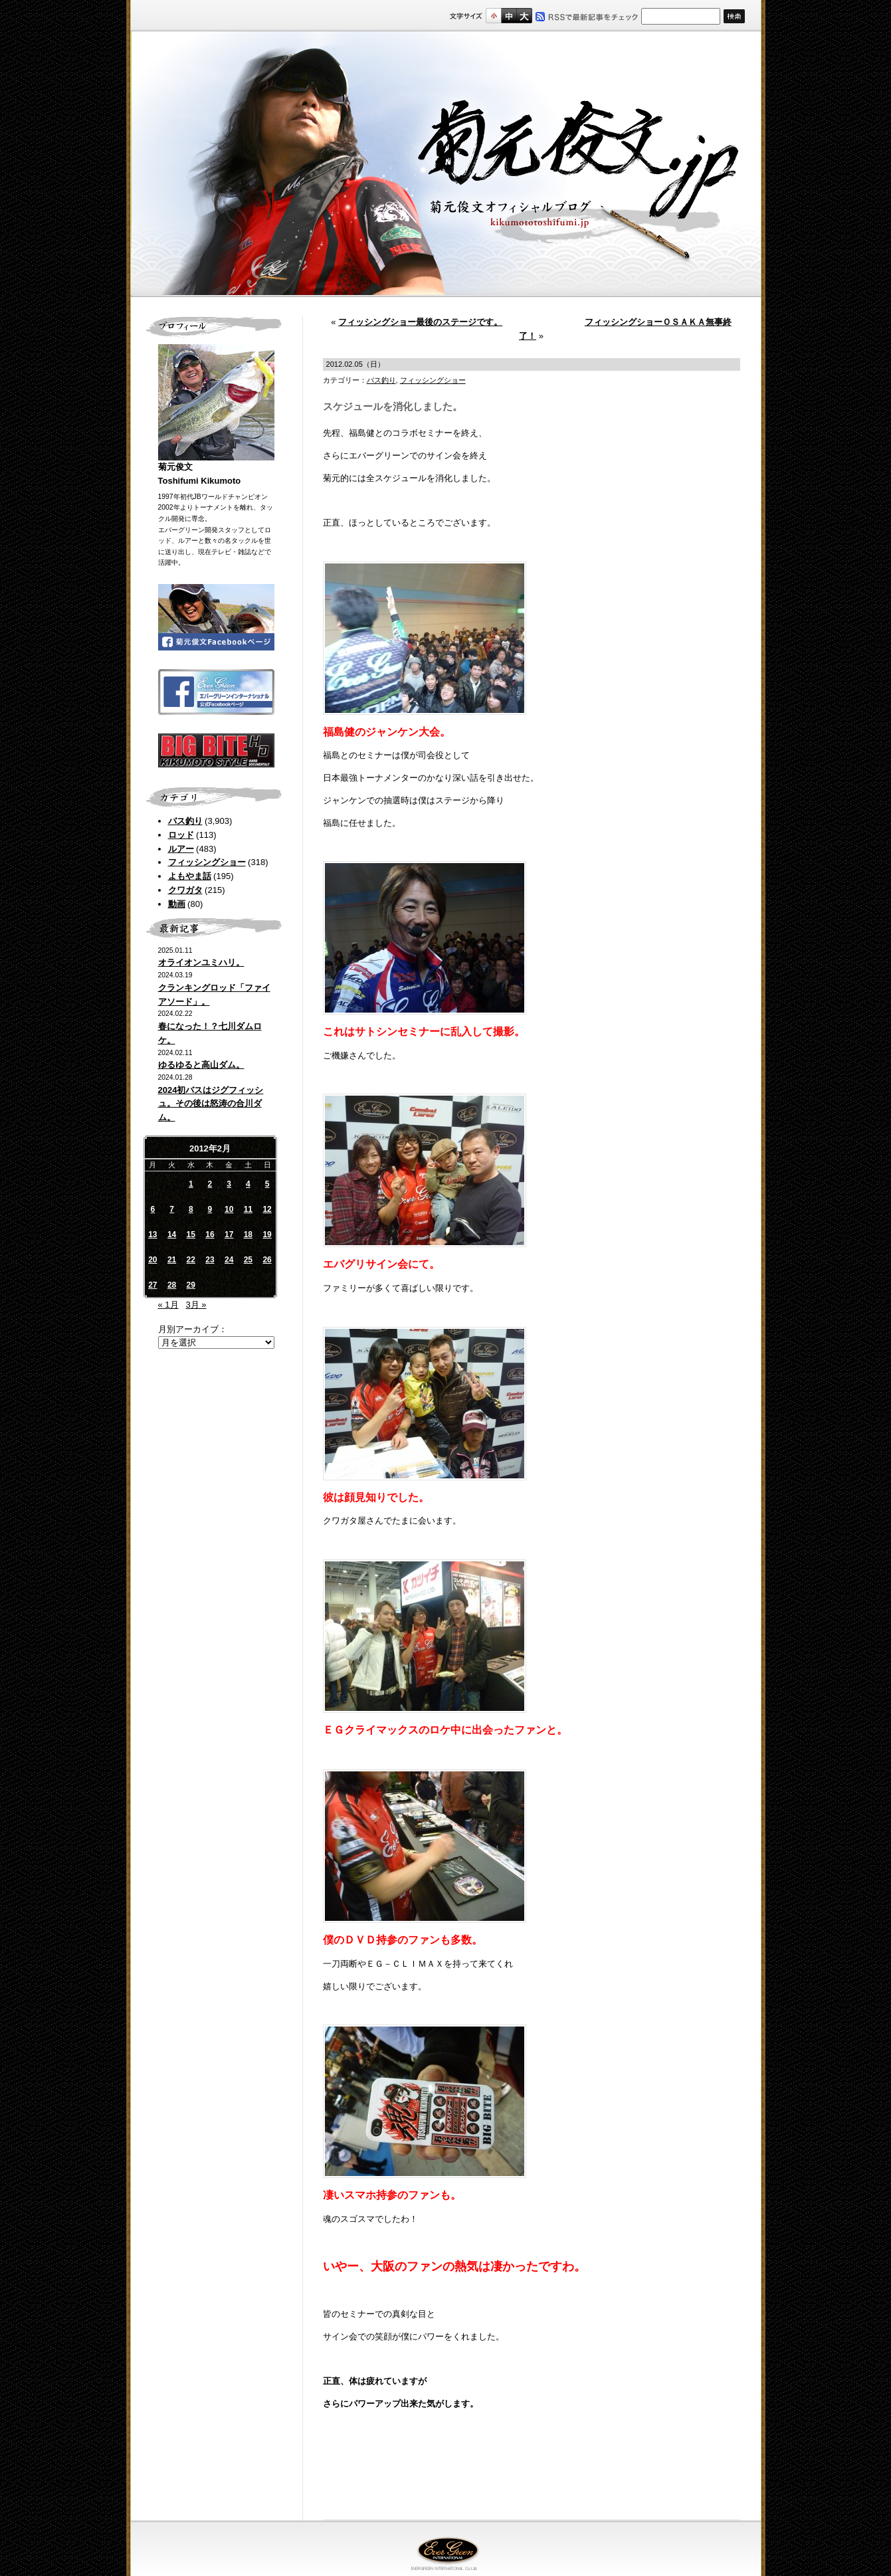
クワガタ (185, 890)
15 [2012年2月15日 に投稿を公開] (191, 1234)
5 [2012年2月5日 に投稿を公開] (267, 1184)
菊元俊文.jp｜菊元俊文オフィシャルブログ (446, 164)
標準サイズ (493, 15)
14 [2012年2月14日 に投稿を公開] (171, 1234)
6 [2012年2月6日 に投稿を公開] (153, 1209)
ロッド (181, 835)
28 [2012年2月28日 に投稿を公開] (171, 1285)
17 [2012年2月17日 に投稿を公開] (229, 1234)
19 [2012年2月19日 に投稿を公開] (266, 1234)
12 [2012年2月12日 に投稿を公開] (266, 1209)
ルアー (181, 849)
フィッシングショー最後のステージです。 (420, 322)
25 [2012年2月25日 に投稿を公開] (248, 1259)
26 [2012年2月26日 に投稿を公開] (266, 1259)
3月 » (195, 1305)
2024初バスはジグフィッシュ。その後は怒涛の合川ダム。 (211, 1104)
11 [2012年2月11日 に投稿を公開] (248, 1209)
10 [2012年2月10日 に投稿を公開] (229, 1209)
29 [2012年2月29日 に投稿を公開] (191, 1285)
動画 (176, 904)
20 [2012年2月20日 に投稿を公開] (152, 1259)
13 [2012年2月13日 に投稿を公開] (152, 1234)
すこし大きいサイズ (508, 15)
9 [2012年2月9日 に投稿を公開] (210, 1209)
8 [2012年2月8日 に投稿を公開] (191, 1209)
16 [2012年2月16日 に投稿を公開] (209, 1234)
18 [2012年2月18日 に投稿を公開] (248, 1234)
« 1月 (168, 1305)
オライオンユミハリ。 (201, 962)
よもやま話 (189, 876)
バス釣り (185, 821)
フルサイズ (524, 15)
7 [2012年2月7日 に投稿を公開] (171, 1209)
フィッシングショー (207, 862)
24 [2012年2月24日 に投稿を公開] (229, 1259)
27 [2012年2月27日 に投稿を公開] (152, 1285)
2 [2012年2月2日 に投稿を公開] (210, 1184)
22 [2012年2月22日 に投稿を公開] (191, 1259)
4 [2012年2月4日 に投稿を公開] (248, 1184)
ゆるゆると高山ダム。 (201, 1065)
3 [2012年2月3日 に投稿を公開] (229, 1184)
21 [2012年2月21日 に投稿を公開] (171, 1259)
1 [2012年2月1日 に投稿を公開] (191, 1184)
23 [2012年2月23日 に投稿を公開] (209, 1259)
